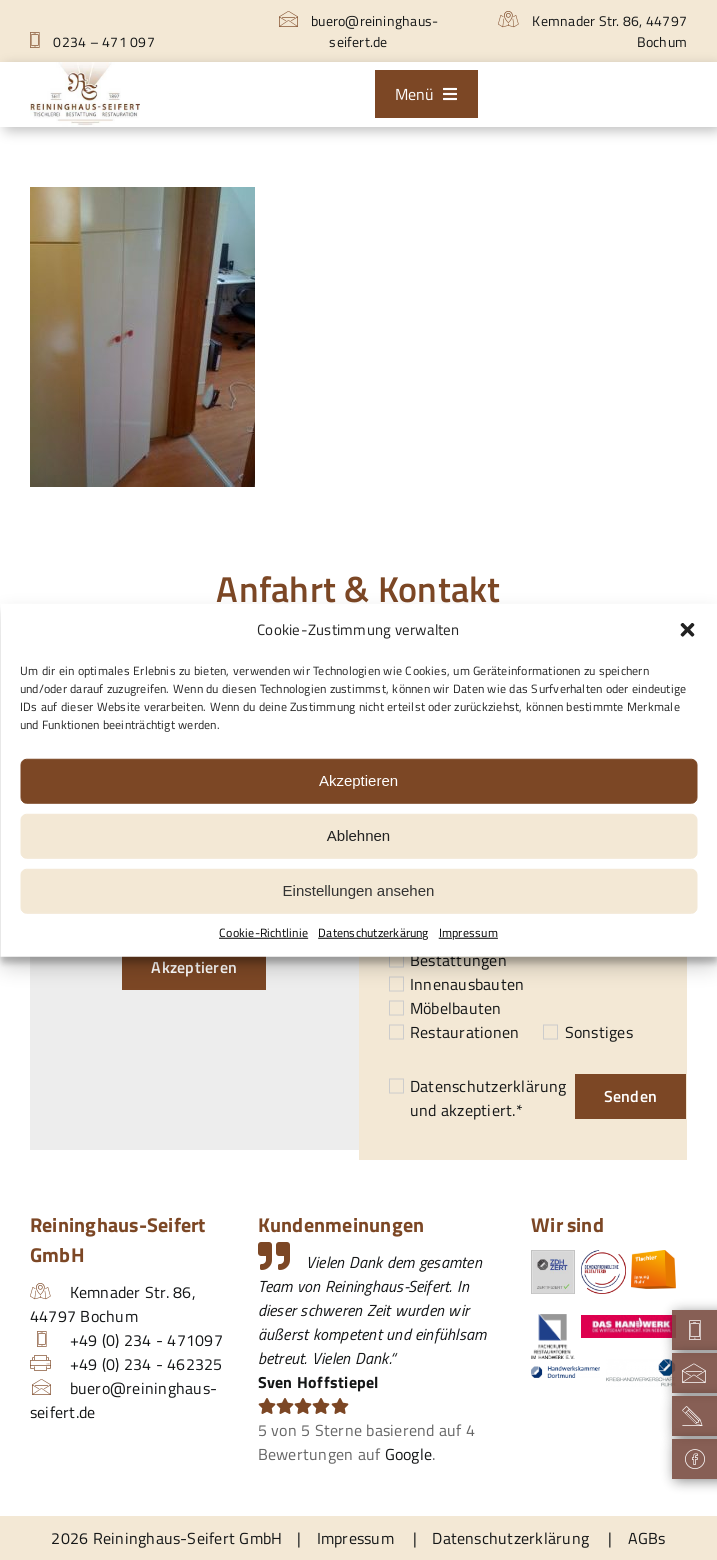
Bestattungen (458, 960)
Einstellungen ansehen (359, 890)
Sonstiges (599, 1032)
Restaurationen (464, 1032)
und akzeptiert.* (488, 1098)
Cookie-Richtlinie (263, 932)
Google (408, 1454)
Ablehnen (358, 835)
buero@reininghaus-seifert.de (359, 31)
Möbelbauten (456, 1008)
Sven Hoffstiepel (318, 1382)
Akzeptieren (358, 780)
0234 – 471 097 (92, 41)
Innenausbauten (467, 984)
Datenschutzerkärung (373, 932)
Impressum (468, 932)
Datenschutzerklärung (488, 1086)
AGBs (647, 1538)
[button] (687, 630)
